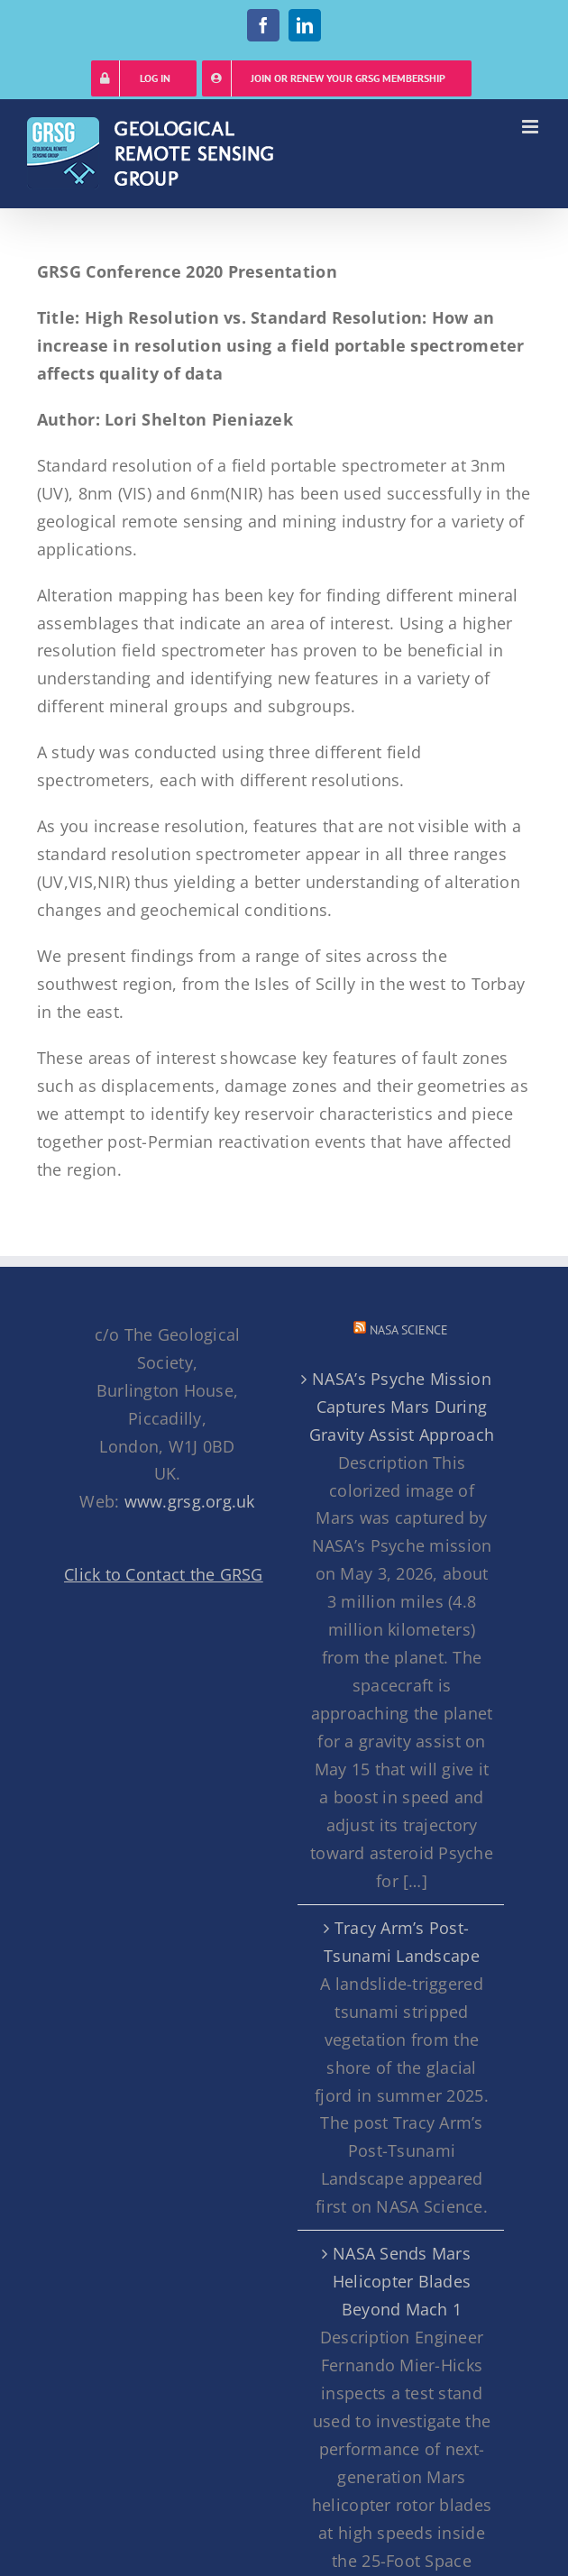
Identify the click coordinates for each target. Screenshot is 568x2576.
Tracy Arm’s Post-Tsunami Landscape (402, 1941)
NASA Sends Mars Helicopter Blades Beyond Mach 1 (402, 2281)
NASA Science (409, 1330)
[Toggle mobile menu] (531, 126)
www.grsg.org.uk (189, 1501)
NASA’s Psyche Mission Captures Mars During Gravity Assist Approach (401, 1406)
